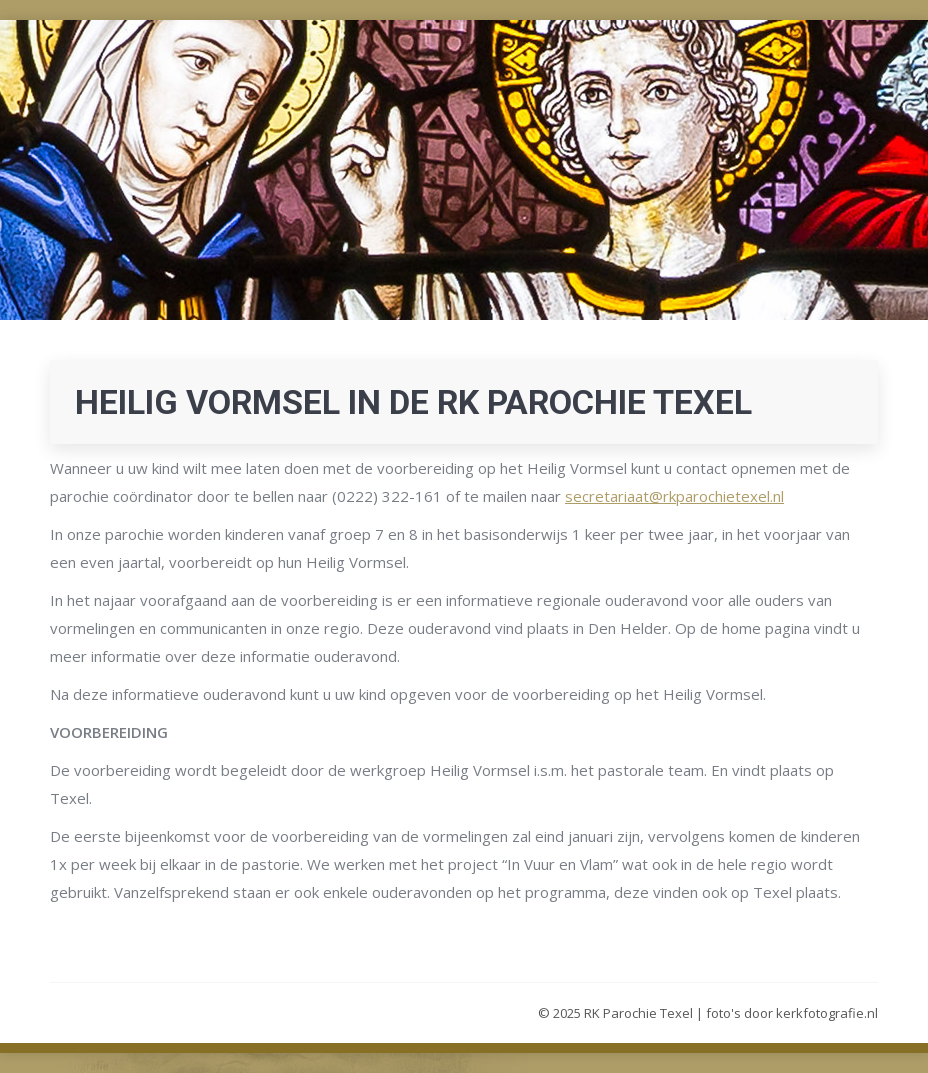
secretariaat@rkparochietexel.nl (674, 496)
